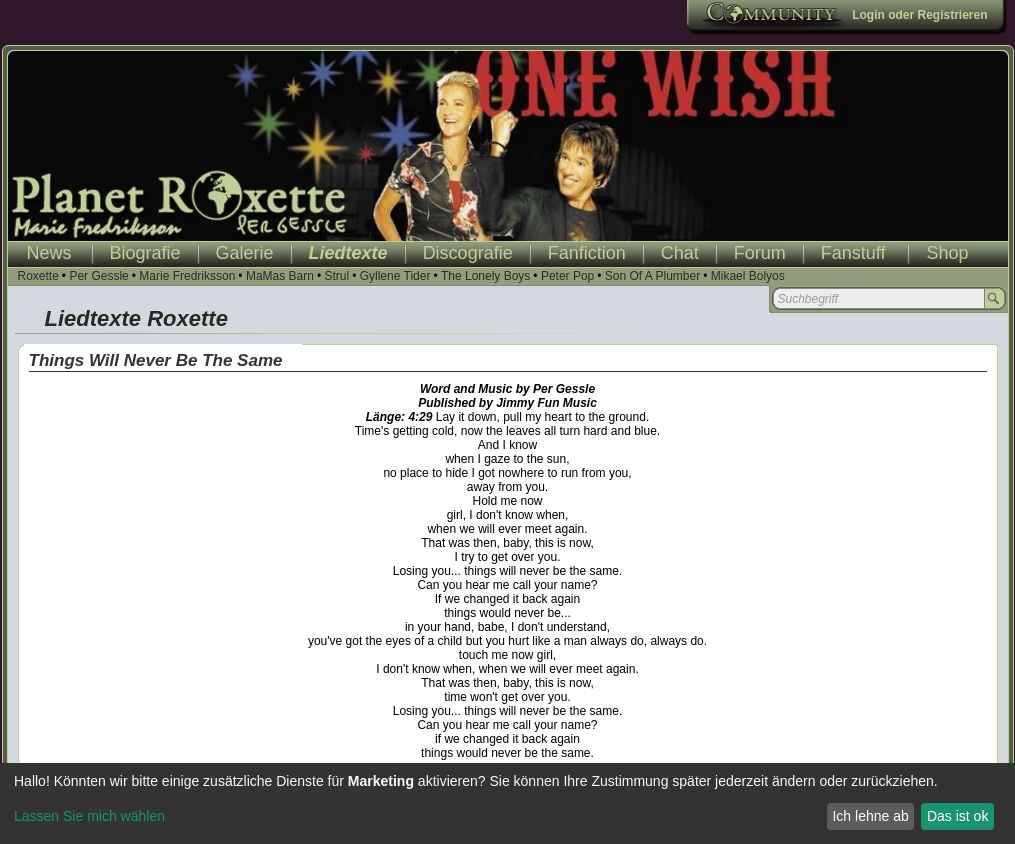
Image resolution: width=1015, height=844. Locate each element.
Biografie (145, 253)
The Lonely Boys (485, 276)
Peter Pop (567, 276)
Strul (336, 276)
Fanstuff (853, 253)
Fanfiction (587, 253)
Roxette (38, 276)
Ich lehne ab (870, 816)
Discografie (468, 253)
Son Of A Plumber (652, 276)
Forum (760, 253)
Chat (680, 253)
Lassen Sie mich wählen (89, 816)
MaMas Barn (280, 276)
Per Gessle (98, 276)
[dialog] (507, 803)
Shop (947, 253)
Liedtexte (348, 253)
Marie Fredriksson (187, 276)
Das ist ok (957, 816)
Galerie (245, 253)
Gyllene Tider (395, 276)
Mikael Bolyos (748, 276)
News (49, 253)
